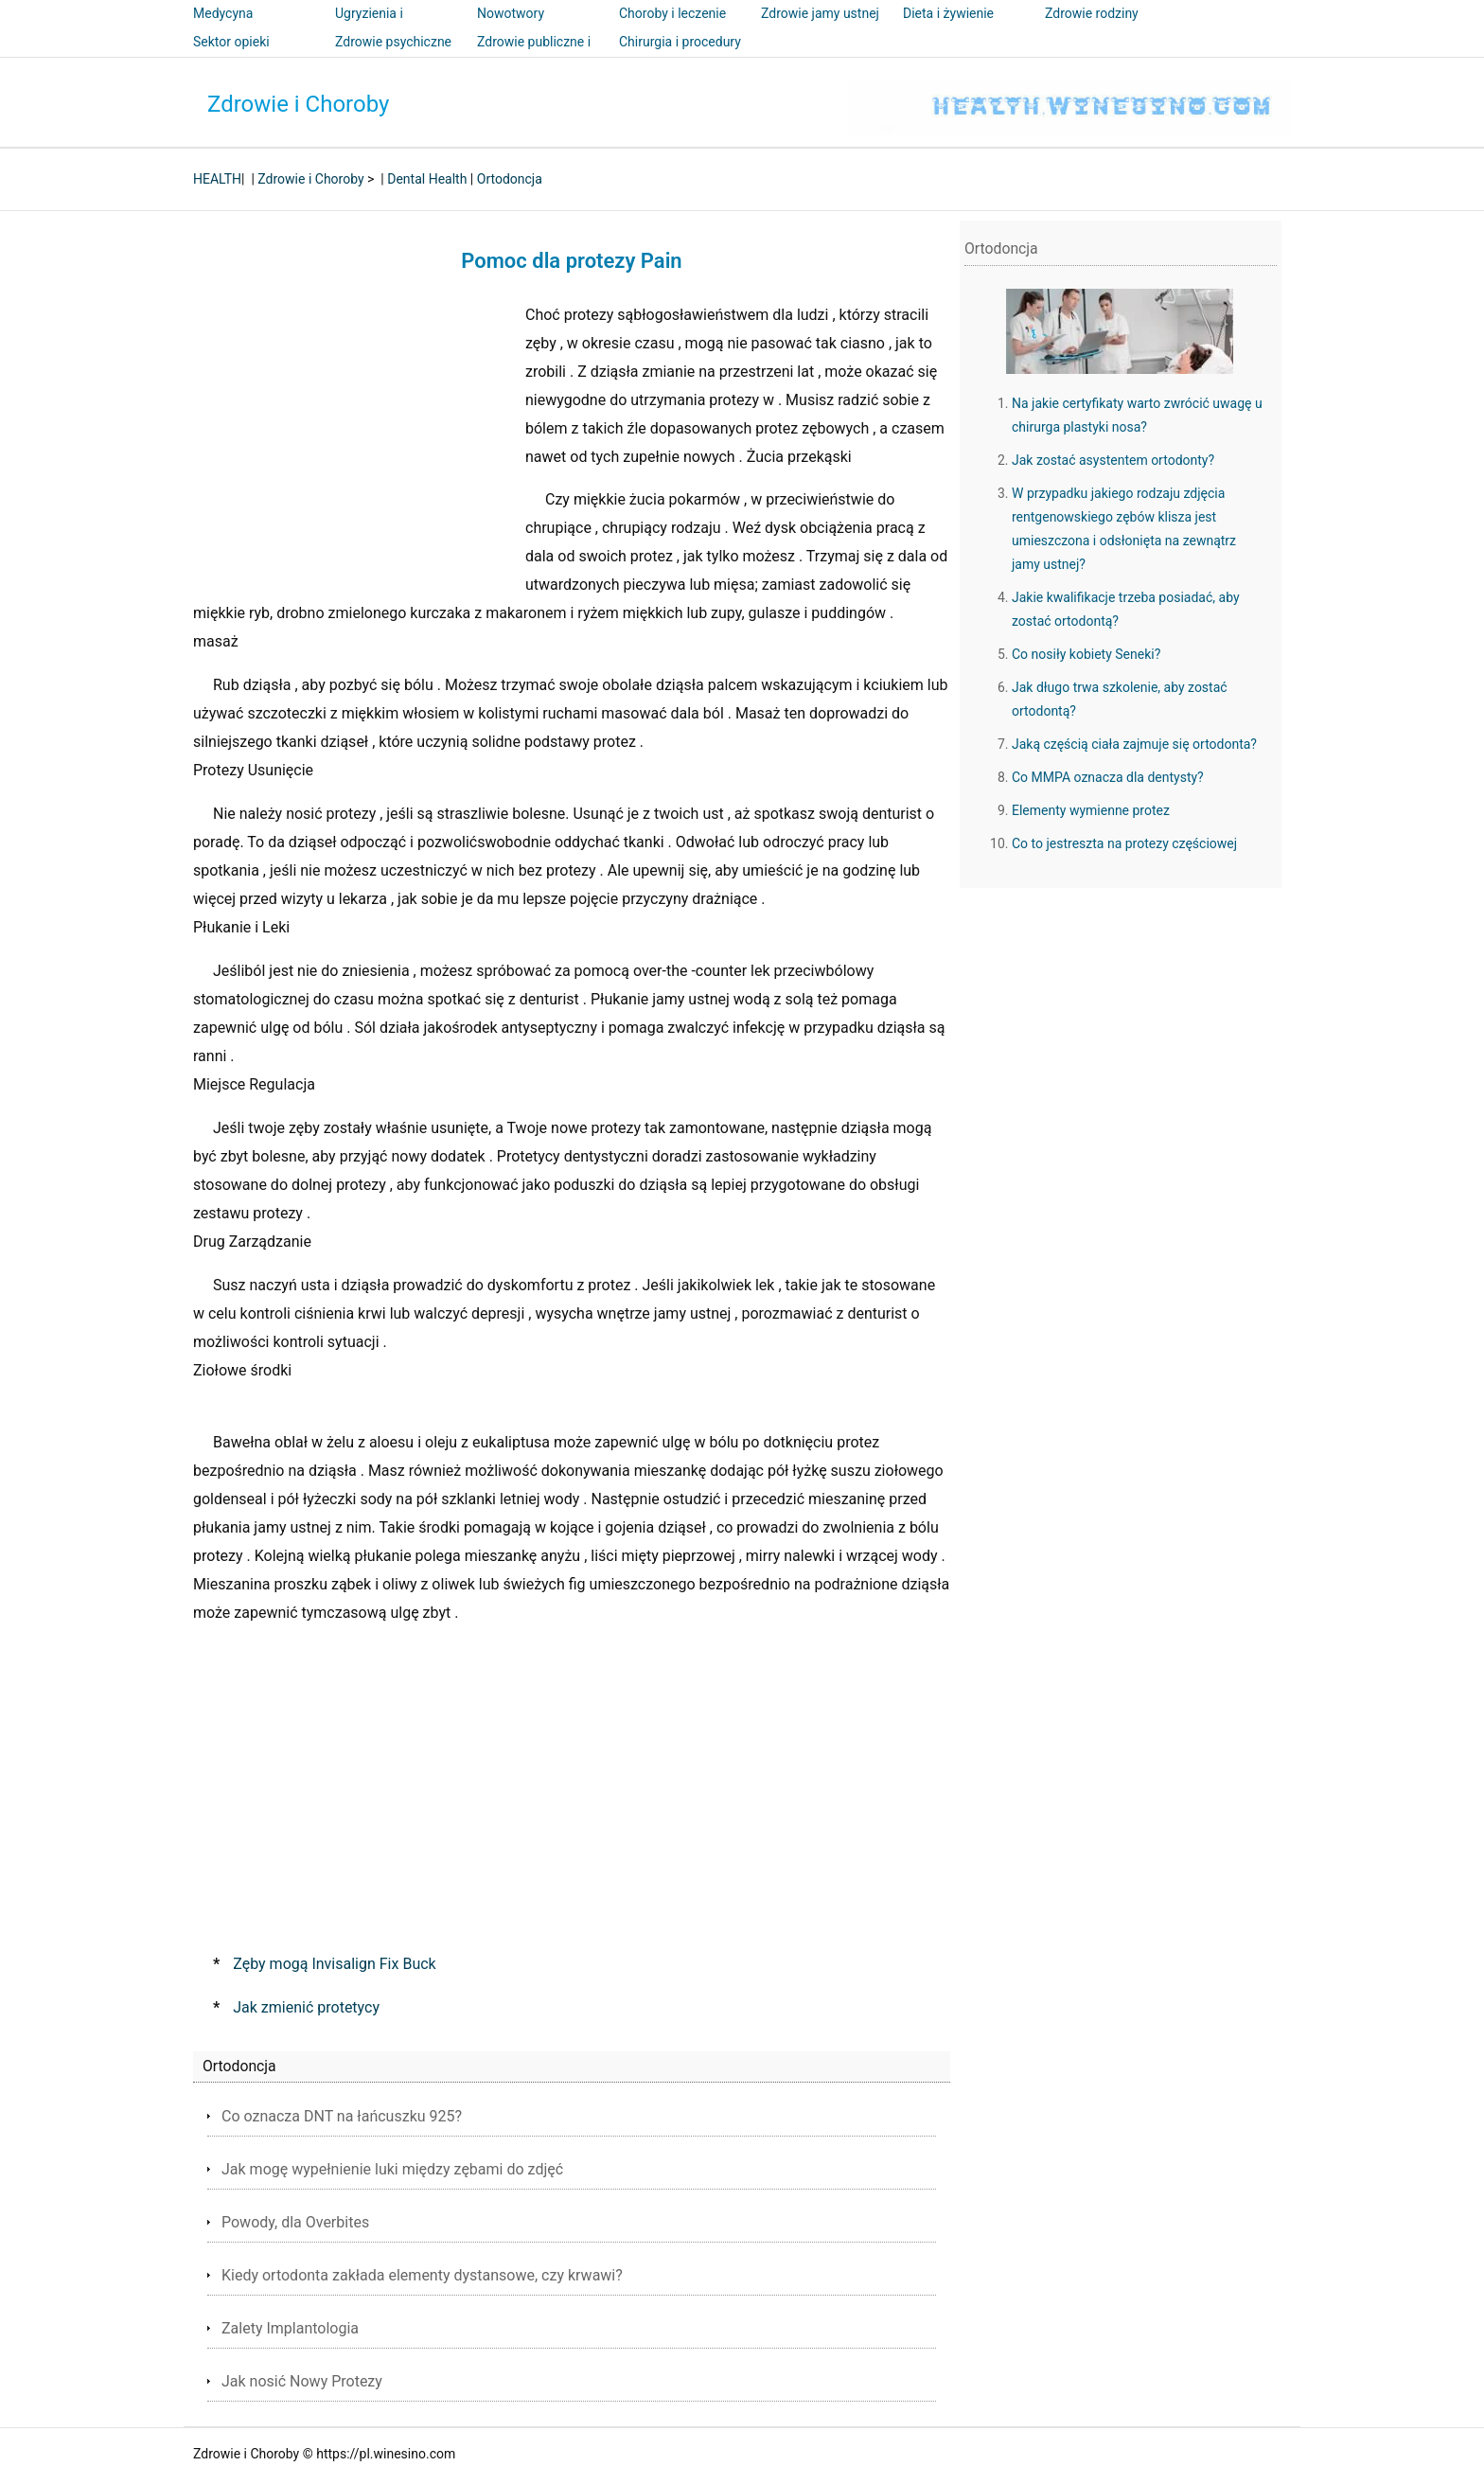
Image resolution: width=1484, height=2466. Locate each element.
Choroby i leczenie (672, 13)
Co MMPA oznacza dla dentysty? (1108, 777)
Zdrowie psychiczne (393, 41)
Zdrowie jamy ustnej (820, 13)
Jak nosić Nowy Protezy (301, 2381)
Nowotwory (510, 13)
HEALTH (217, 178)
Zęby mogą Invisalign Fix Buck (334, 1964)
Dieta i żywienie (948, 13)
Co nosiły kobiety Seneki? (1086, 654)
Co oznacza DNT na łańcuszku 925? (341, 2116)
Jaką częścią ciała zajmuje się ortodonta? (1134, 744)
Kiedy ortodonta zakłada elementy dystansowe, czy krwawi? (422, 2275)
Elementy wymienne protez (1091, 810)
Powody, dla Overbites (295, 2222)
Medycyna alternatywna (231, 26)
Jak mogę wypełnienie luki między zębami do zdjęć (392, 2169)
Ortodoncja (509, 178)
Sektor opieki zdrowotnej (231, 55)
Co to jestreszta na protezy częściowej (1124, 843)
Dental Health (427, 178)
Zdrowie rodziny (1092, 13)
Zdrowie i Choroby (298, 104)
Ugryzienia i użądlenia (369, 26)
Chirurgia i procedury (680, 41)
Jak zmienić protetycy (306, 2007)
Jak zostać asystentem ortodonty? (1113, 460)
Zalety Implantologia (290, 2328)
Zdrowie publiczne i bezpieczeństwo (534, 55)
